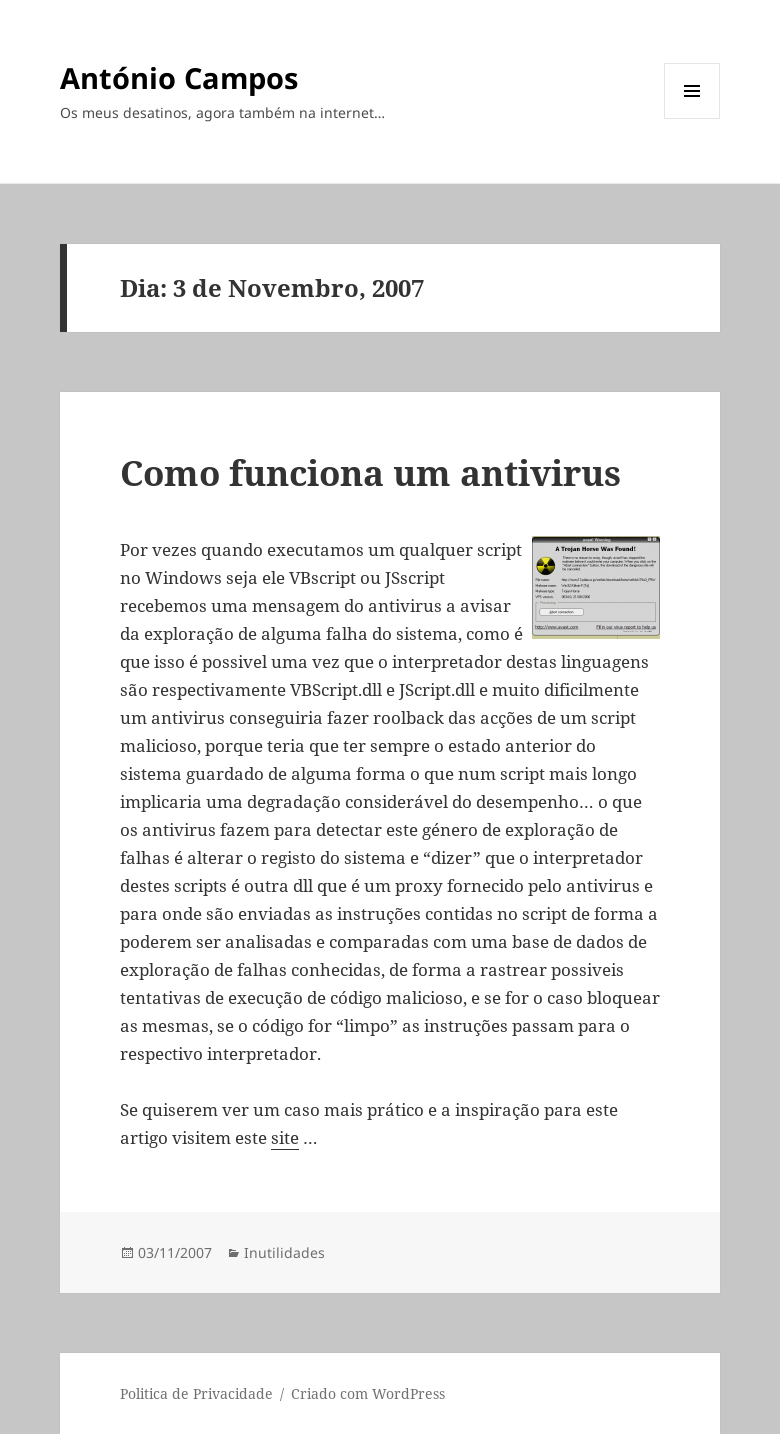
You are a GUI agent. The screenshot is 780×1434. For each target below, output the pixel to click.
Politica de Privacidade (196, 1393)
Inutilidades (284, 1252)
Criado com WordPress (368, 1393)
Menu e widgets (692, 118)
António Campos (179, 77)
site (285, 1137)
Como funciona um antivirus (370, 472)
